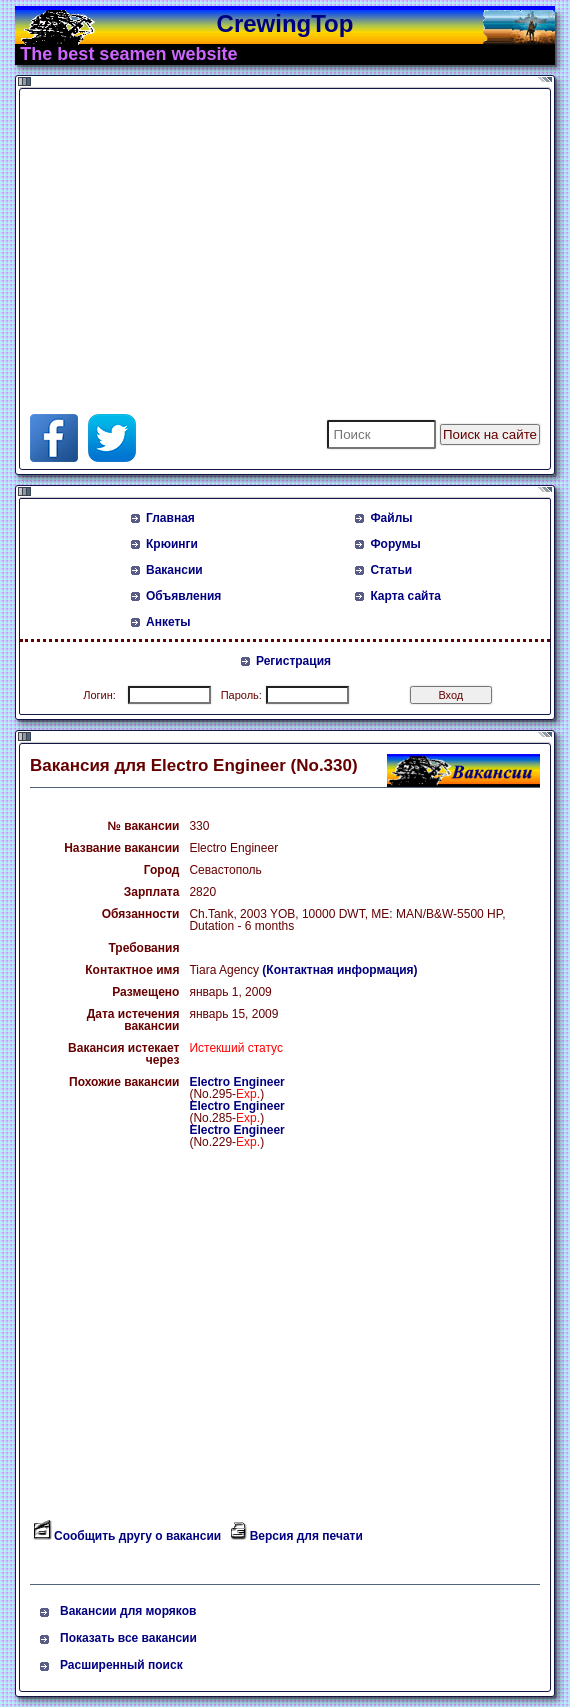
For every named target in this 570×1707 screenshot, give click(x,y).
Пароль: (241, 695)
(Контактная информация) (339, 970)
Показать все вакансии (128, 1638)
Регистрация (293, 661)
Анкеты (168, 622)
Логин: (99, 695)
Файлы (391, 518)
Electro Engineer (236, 1082)
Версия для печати (306, 1536)
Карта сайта (405, 596)
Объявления (183, 596)
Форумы (395, 544)
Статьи (391, 570)
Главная (170, 518)
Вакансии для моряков (128, 1611)
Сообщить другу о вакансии (137, 1536)
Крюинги (172, 544)
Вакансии (174, 570)
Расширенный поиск (121, 1665)
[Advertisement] (264, 234)
